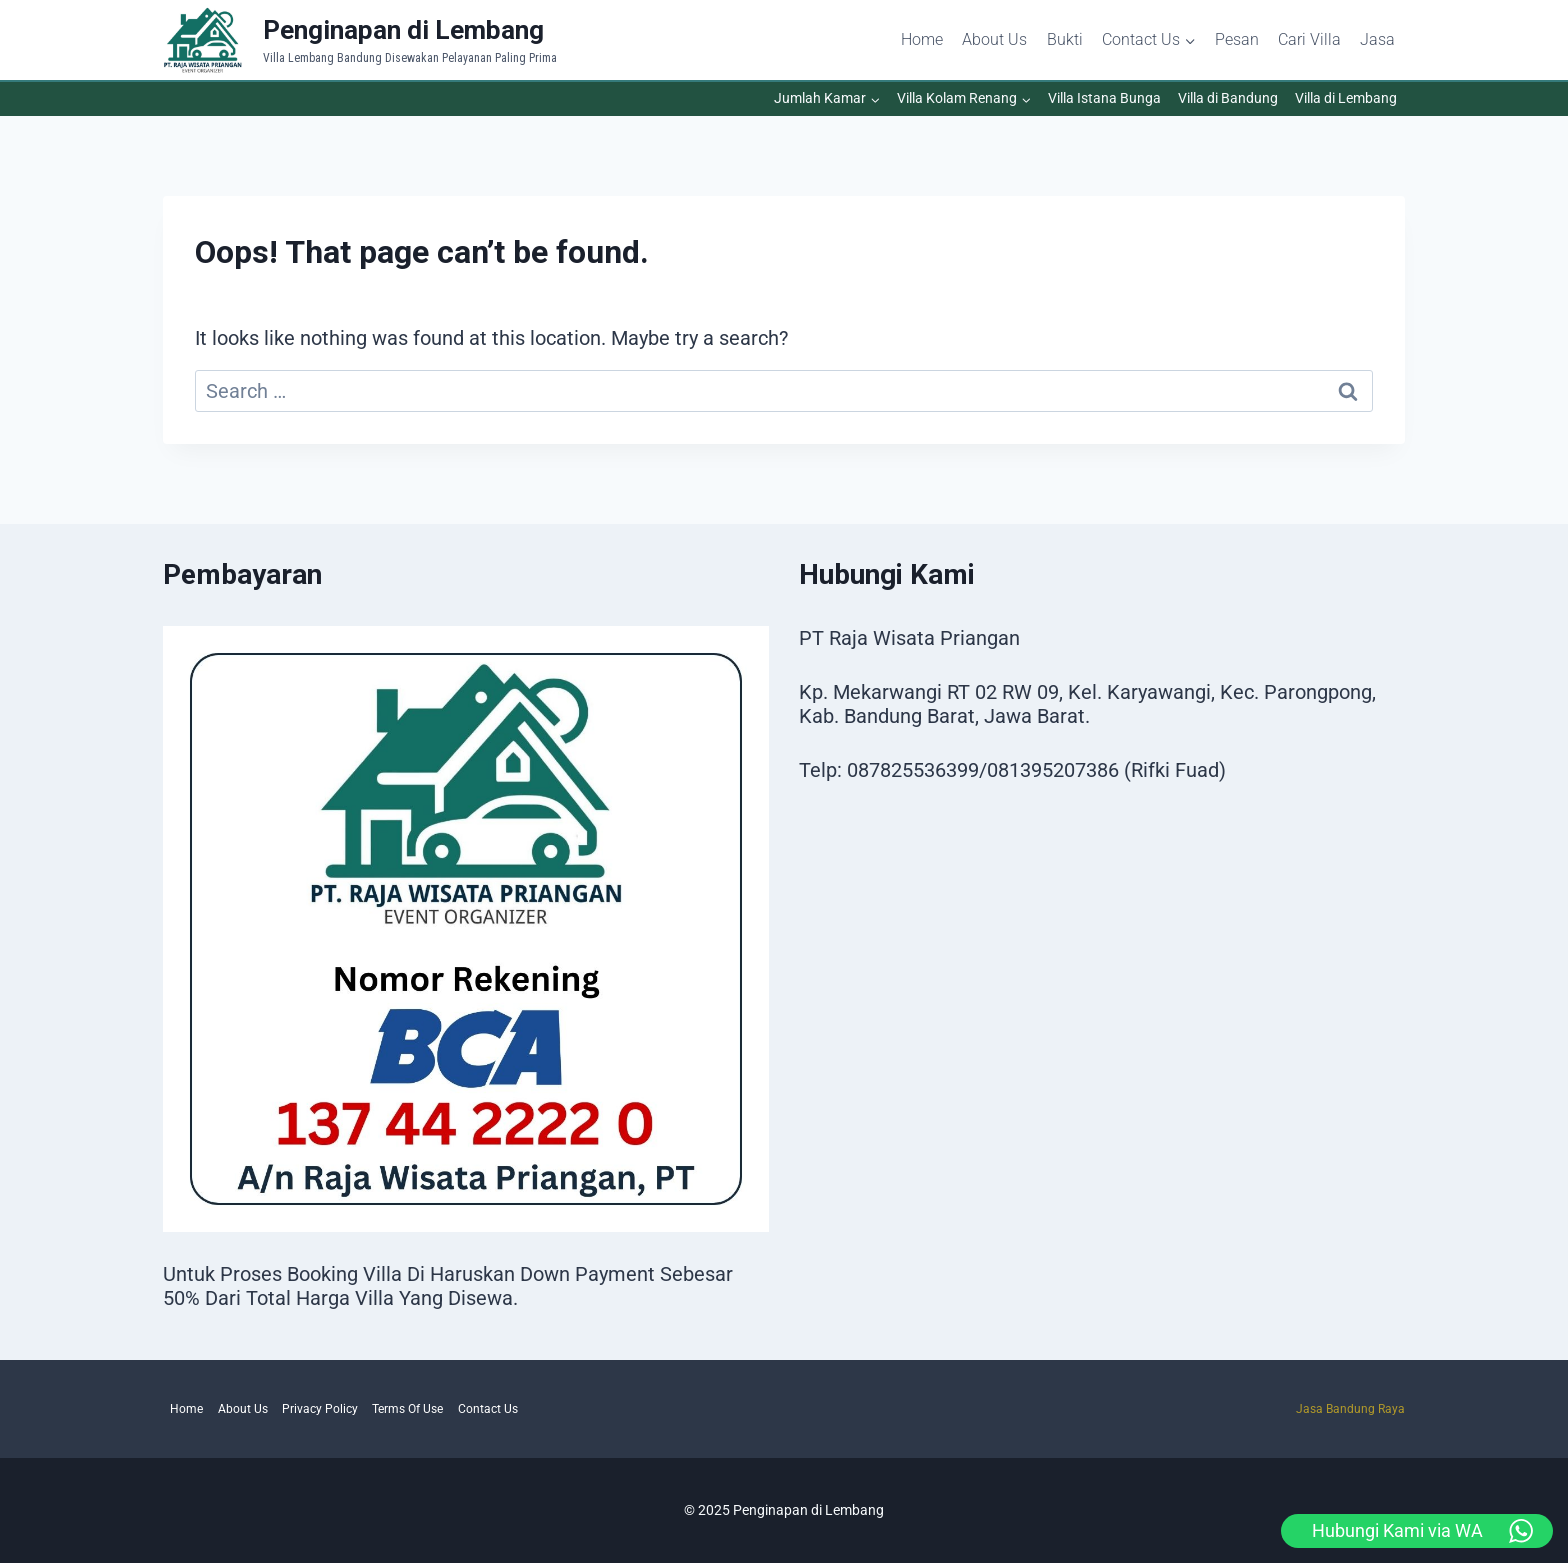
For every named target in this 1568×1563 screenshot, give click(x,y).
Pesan (1237, 39)
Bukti (1065, 39)
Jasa (1377, 39)
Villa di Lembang (1346, 98)
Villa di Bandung (1228, 98)
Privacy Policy (320, 1409)
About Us (994, 39)
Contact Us (488, 1409)
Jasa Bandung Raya (1350, 1409)
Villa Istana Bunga (1104, 98)
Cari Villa (1309, 39)
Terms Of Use (407, 1409)
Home (922, 39)
